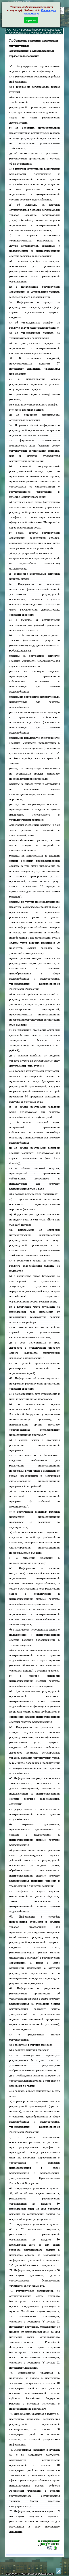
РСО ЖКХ (11, 29)
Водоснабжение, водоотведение (41, 29)
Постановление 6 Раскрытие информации (35, 32)
